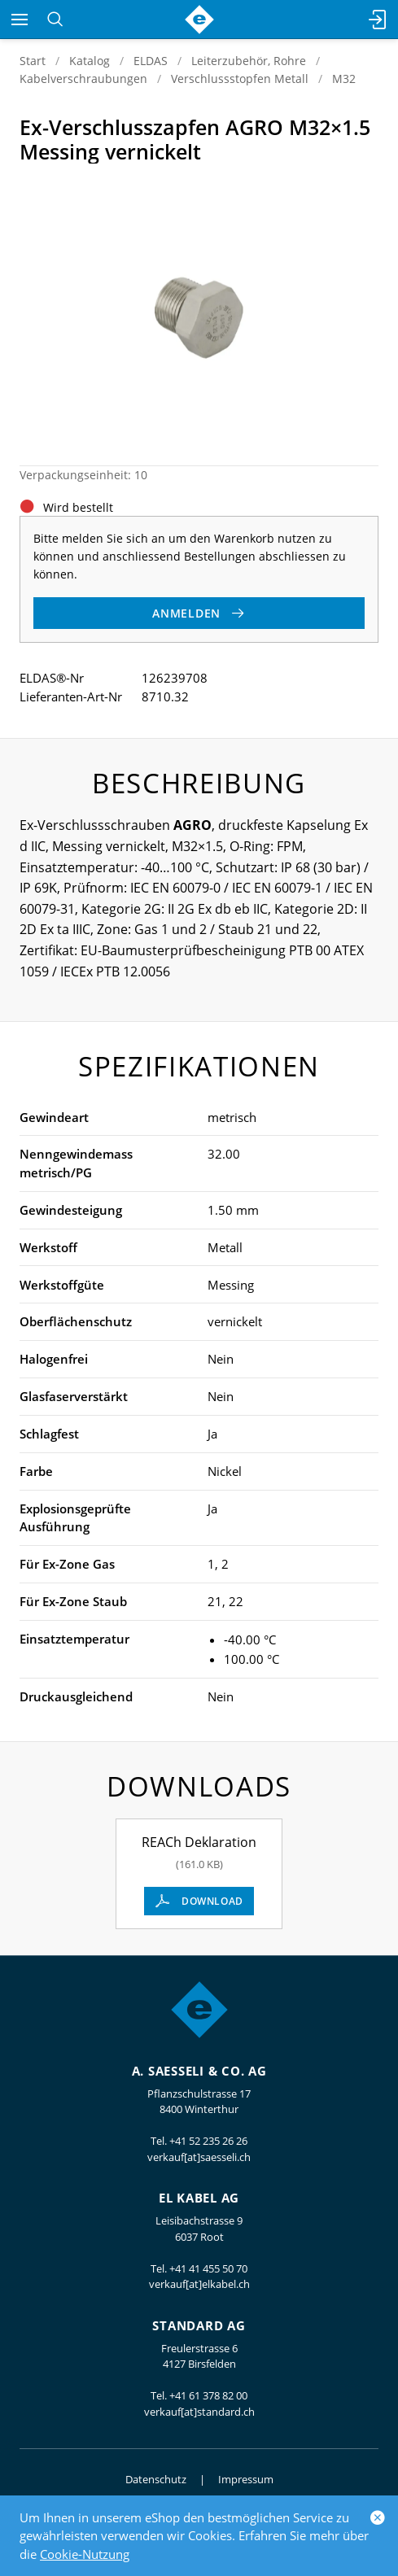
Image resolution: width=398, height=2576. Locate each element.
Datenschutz (155, 2479)
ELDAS (150, 60)
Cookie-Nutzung (84, 2554)
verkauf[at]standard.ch (199, 2411)
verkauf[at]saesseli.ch (199, 2157)
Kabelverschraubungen (83, 78)
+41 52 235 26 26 (208, 2140)
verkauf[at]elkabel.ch (199, 2284)
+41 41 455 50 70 (208, 2268)
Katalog (89, 60)
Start (33, 60)
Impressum (245, 2479)
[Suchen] (55, 19)
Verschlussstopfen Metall (239, 78)
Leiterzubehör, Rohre (248, 60)
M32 (344, 78)
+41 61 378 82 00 (208, 2395)
